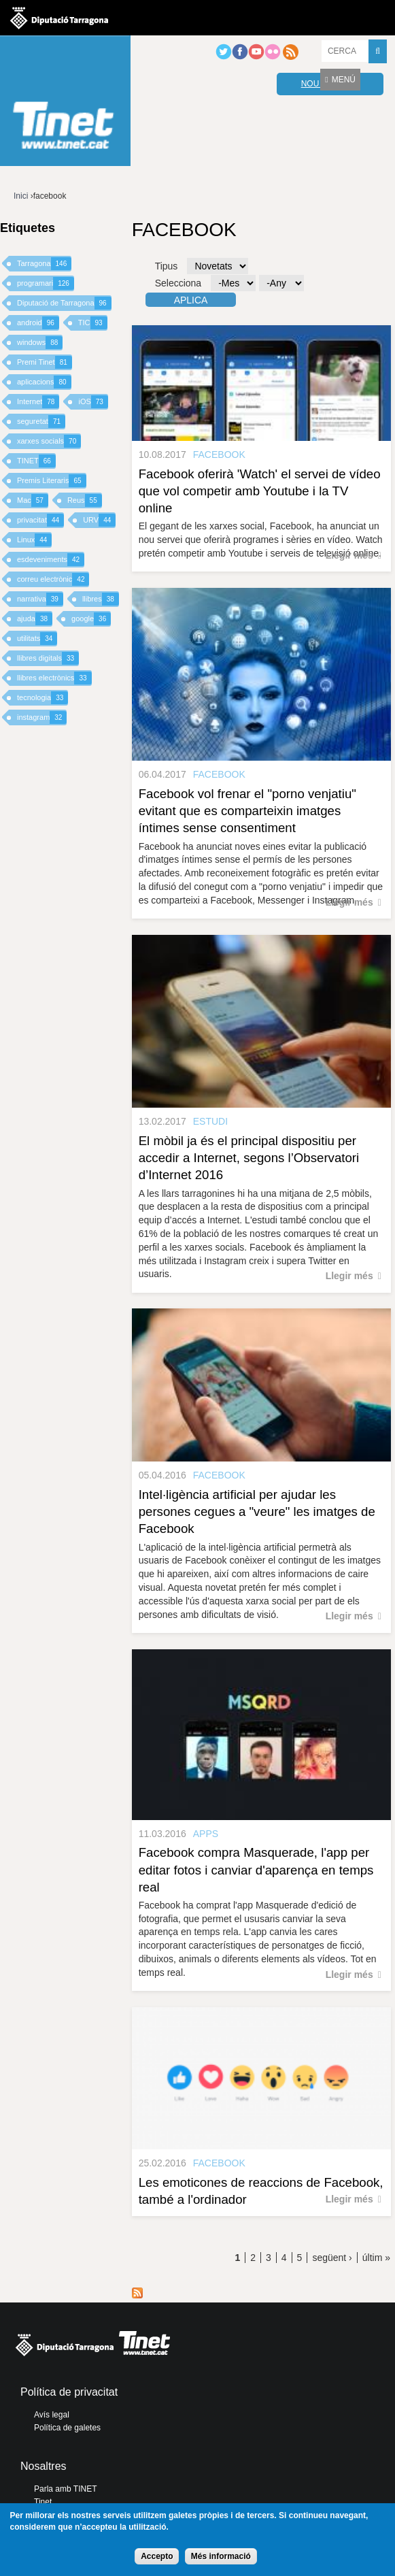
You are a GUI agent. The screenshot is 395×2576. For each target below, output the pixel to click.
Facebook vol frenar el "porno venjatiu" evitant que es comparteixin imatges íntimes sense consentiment (247, 811)
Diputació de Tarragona (64, 303)
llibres (100, 599)
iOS (92, 401)
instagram (42, 717)
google (91, 618)
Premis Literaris (51, 480)
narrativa (40, 599)
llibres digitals (48, 658)
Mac (32, 500)
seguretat (41, 421)
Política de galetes (67, 2427)
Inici (21, 196)
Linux (34, 539)
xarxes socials (49, 441)
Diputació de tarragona (59, 17)
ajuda (34, 618)
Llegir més (349, 555)
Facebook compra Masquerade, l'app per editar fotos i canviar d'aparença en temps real (256, 1869)
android (38, 322)
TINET (36, 461)
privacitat (40, 520)
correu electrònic (53, 579)
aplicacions (44, 382)
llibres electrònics (54, 678)
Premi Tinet (44, 362)
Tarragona (44, 263)
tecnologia (42, 697)
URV (99, 520)
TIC (92, 322)
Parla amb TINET (65, 2489)
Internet (38, 401)
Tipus (166, 266)
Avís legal (51, 2415)
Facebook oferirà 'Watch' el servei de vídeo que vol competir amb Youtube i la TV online (260, 491)
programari (45, 283)
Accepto (157, 2556)
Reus (84, 500)
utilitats (37, 638)
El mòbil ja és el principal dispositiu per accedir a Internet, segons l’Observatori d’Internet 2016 (249, 1158)
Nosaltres (43, 2466)
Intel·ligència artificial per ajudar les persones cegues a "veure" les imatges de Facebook (257, 1511)
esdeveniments (50, 559)
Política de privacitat (69, 2392)
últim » (376, 2257)
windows (40, 342)
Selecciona (178, 283)
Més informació (221, 2556)
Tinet (43, 2502)
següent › (331, 2257)
